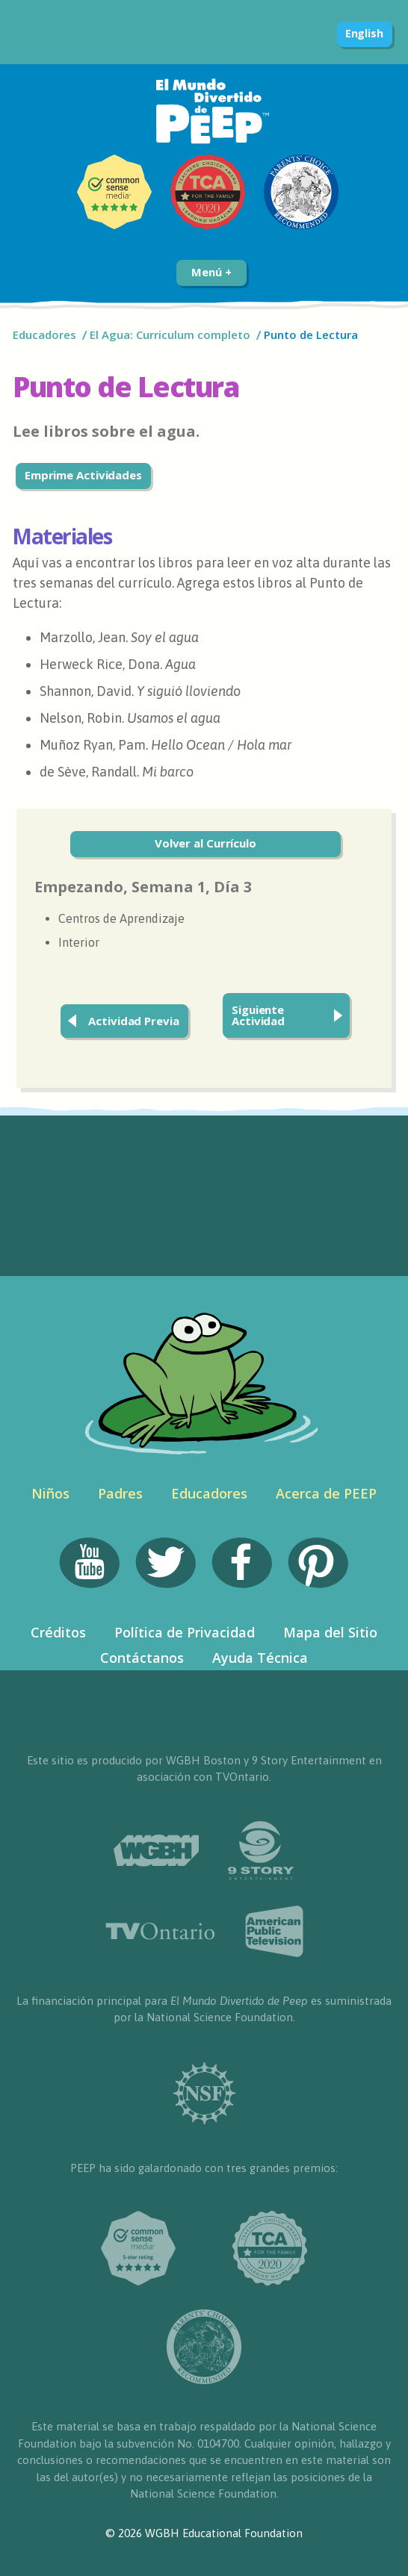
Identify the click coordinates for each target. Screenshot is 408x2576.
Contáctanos (142, 1658)
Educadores (44, 334)
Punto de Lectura (311, 334)
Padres (120, 1493)
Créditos (58, 1632)
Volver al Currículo (205, 843)
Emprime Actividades (83, 474)
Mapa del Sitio (330, 1632)
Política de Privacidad (184, 1632)
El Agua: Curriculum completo (170, 334)
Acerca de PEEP (326, 1493)
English (364, 33)
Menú (211, 271)
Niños (50, 1493)
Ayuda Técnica (260, 1658)
